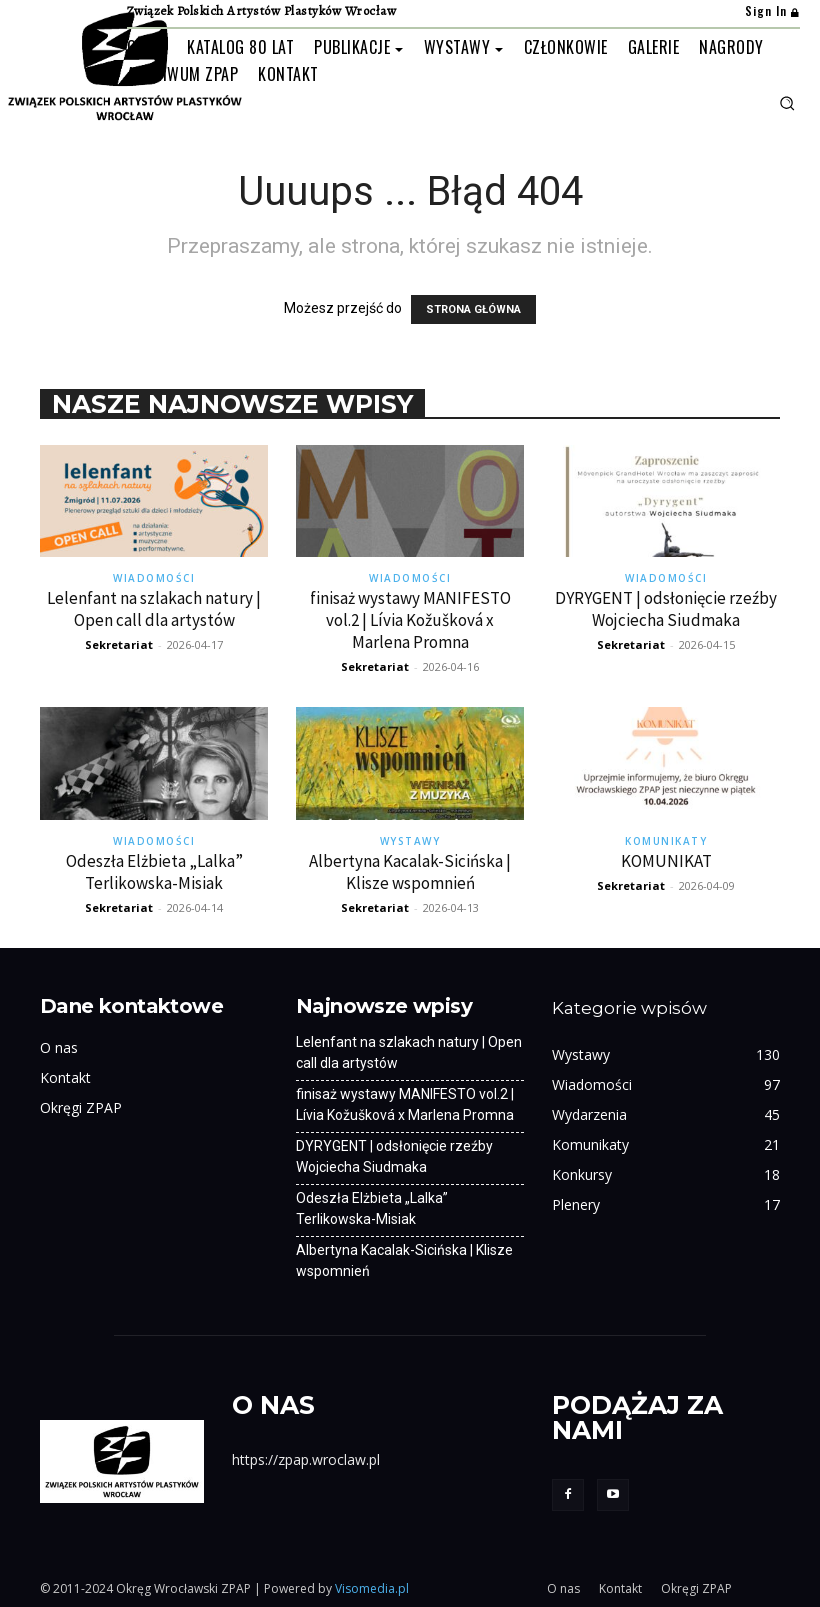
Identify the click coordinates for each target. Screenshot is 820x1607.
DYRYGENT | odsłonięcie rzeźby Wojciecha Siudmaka (666, 609)
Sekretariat (119, 644)
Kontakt (65, 1077)
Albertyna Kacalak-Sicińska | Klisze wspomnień (410, 872)
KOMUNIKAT (666, 861)
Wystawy (410, 841)
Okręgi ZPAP (81, 1107)
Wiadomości (154, 578)
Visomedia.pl (372, 1588)
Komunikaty (666, 841)
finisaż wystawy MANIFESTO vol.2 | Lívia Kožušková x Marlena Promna (410, 620)
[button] (787, 103)
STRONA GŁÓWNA (473, 309)
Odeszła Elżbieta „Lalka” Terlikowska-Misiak (154, 872)
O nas (59, 1047)
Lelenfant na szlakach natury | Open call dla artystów (154, 609)
